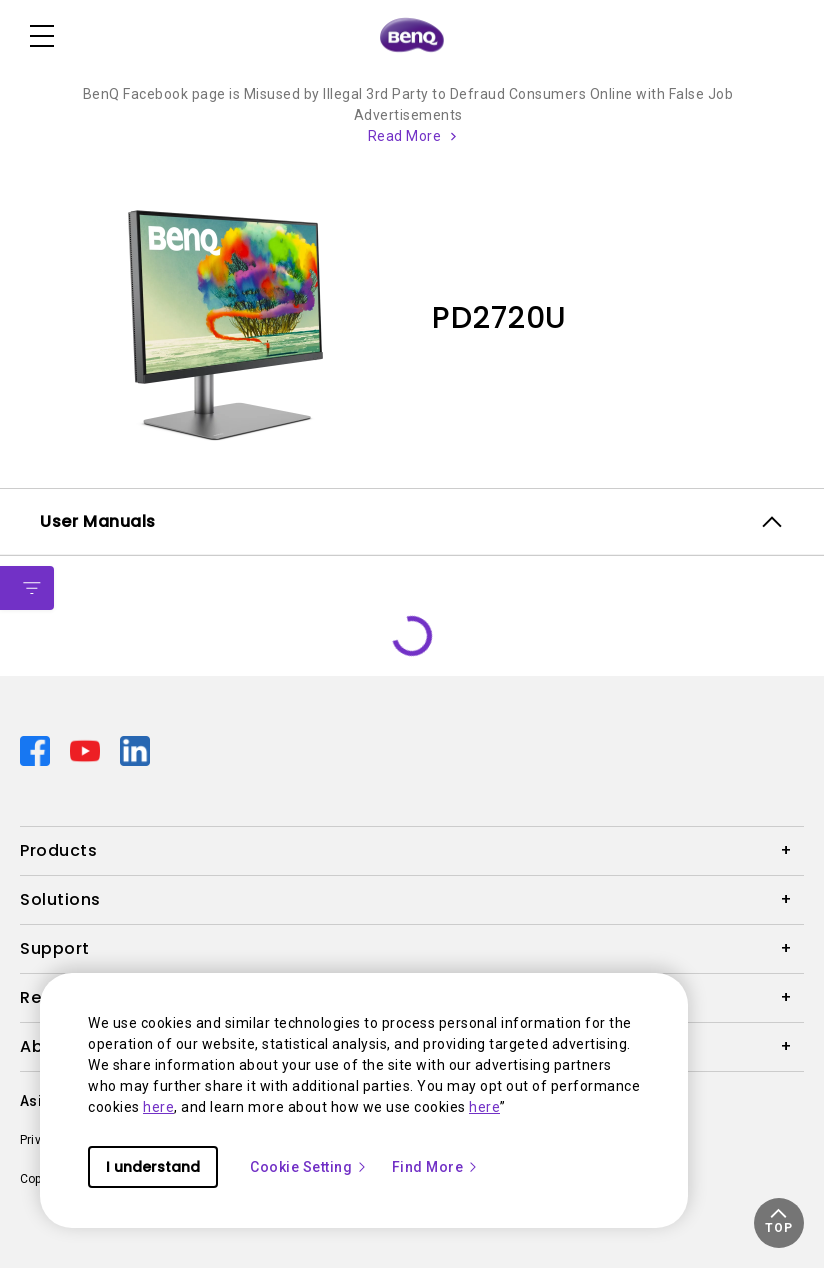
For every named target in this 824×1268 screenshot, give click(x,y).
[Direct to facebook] (37, 750)
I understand (153, 1167)
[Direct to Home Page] (412, 36)
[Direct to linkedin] (135, 750)
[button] (779, 1223)
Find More (436, 1167)
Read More (405, 136)
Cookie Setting (309, 1167)
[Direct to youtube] (87, 750)
